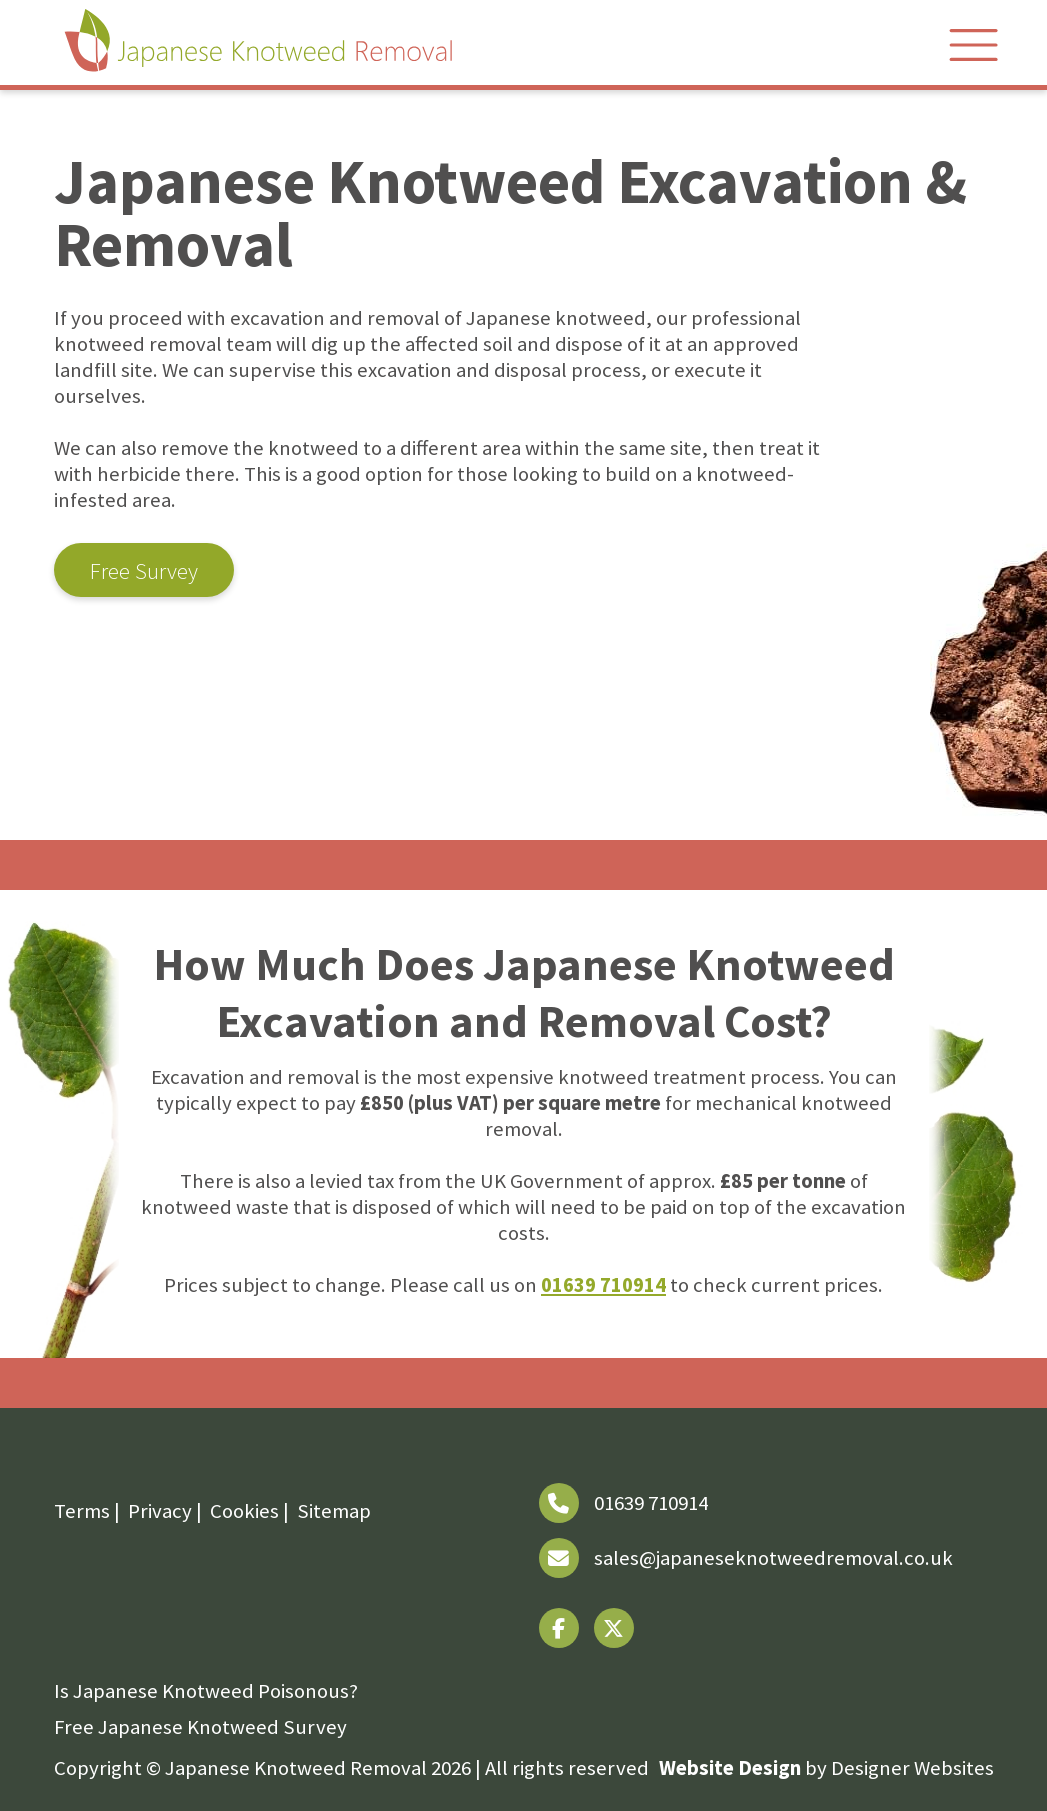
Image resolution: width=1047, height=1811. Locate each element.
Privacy (160, 1511)
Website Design (730, 1768)
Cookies (244, 1511)
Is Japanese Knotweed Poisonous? (206, 1691)
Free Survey (144, 570)
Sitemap (334, 1511)
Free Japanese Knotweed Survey (200, 1727)
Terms (82, 1511)
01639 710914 (603, 1285)
